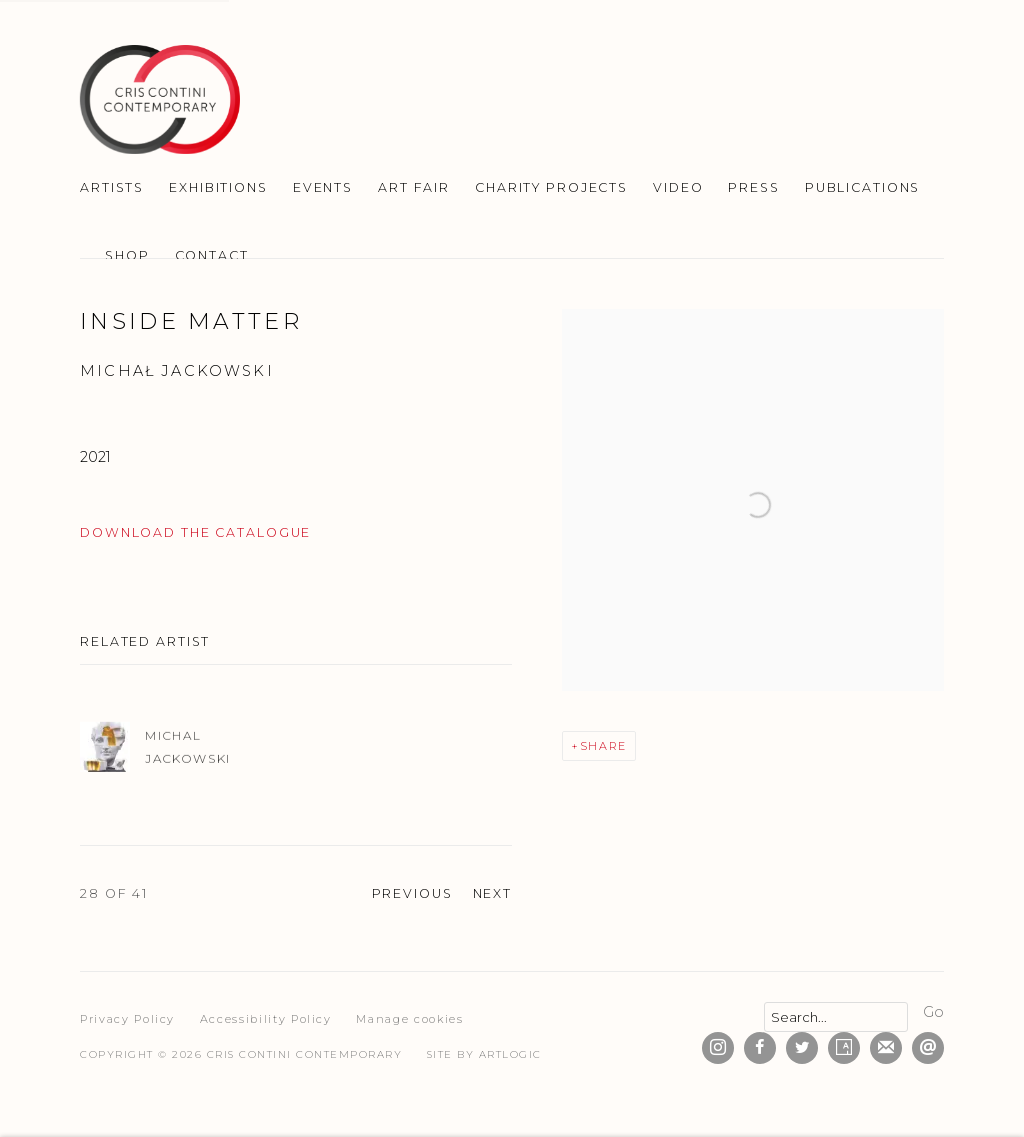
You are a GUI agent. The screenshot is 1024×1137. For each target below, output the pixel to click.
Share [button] (603, 746)
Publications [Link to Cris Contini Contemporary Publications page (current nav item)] (863, 187)
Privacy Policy (127, 1019)
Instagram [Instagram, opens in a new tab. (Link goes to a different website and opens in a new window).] (718, 1048)
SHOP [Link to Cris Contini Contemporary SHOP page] (127, 255)
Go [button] (933, 1012)
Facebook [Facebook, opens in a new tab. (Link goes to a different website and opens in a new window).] (760, 1048)
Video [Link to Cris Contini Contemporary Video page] (678, 187)
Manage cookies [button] (409, 1019)
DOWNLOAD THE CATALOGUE (195, 532)
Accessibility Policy (266, 1019)
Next (493, 893)
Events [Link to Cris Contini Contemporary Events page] (323, 187)
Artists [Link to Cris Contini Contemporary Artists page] (112, 187)
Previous (412, 893)
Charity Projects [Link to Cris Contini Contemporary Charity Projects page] (551, 187)
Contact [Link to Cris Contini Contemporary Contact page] (212, 255)
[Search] (836, 1017)
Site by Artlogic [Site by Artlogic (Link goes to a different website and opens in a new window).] (484, 1054)
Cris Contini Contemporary (160, 99)
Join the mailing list (886, 1048)
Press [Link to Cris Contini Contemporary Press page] (753, 187)
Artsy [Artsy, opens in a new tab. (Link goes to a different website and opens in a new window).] (844, 1048)
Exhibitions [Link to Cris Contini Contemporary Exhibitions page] (218, 187)
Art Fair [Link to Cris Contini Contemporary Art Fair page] (414, 187)
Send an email (928, 1048)
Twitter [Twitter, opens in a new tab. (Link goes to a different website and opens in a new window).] (802, 1048)
